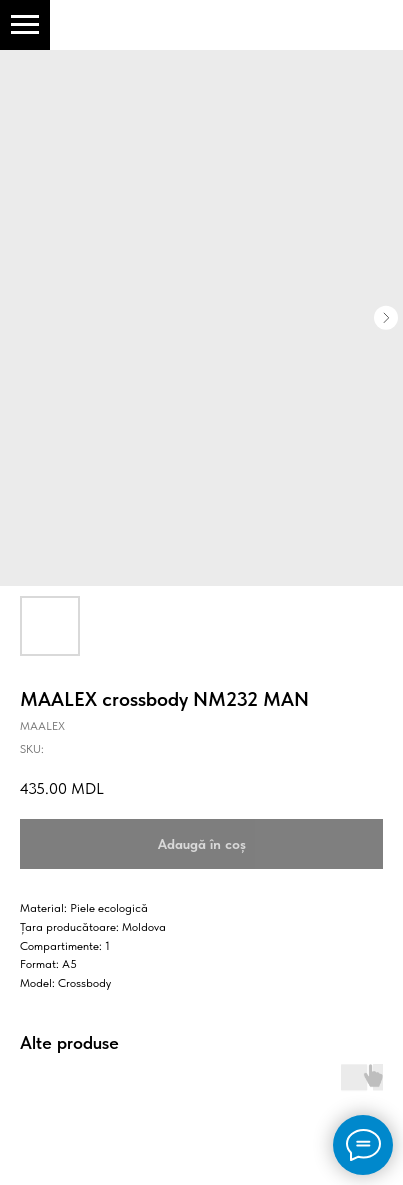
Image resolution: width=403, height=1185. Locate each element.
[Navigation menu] (25, 25)
